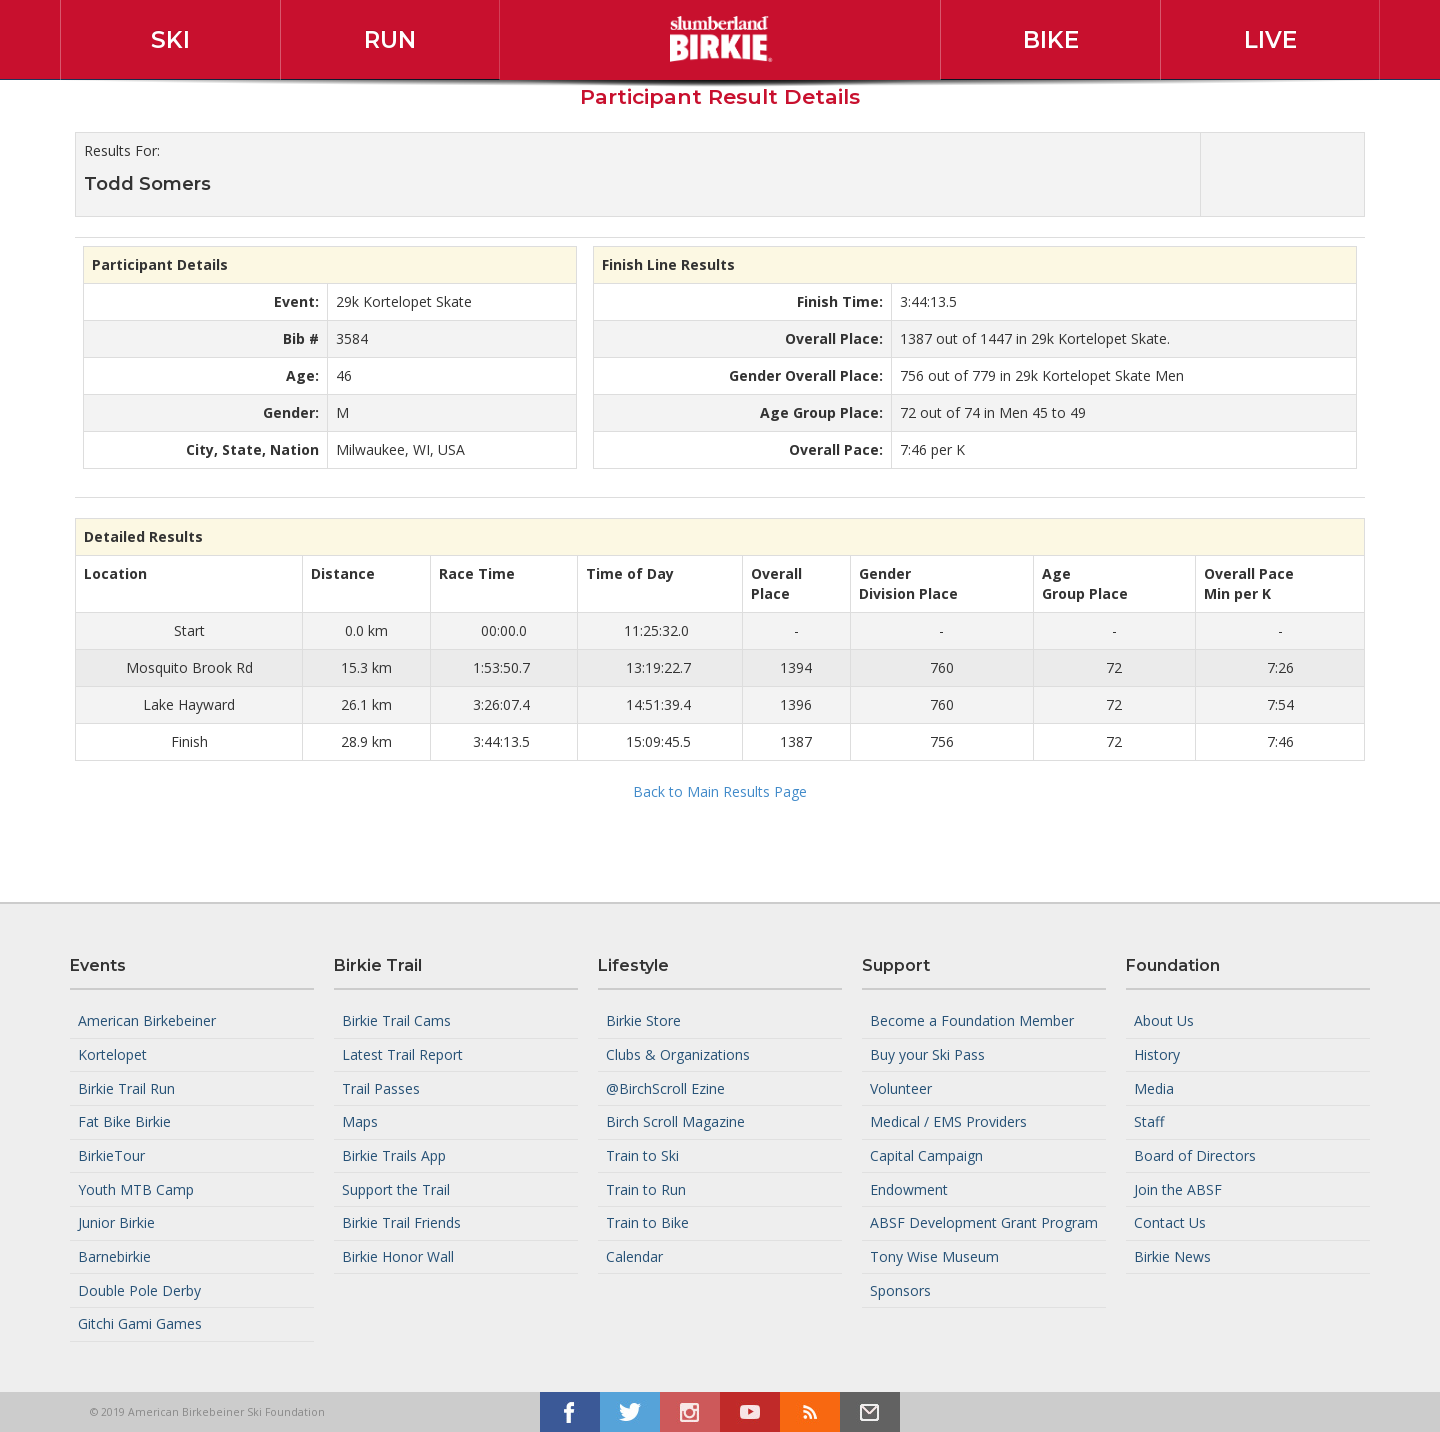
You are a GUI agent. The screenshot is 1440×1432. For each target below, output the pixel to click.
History (1157, 1054)
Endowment (909, 1188)
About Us (1164, 1020)
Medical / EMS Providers (948, 1121)
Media (1154, 1087)
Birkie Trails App (394, 1155)
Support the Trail (396, 1188)
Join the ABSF (1178, 1188)
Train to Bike (647, 1222)
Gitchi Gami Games (140, 1323)
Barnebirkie (114, 1256)
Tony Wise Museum (934, 1256)
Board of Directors (1195, 1155)
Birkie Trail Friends (401, 1222)
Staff (1149, 1121)
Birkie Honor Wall (398, 1256)
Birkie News (1172, 1256)
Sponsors (900, 1289)
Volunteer (901, 1087)
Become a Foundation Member (972, 1020)
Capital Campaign (926, 1155)
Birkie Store (643, 1020)
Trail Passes (381, 1087)
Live (1270, 40)
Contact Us (1170, 1222)
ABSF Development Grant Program (984, 1222)
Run (390, 40)
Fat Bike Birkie (124, 1121)
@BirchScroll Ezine (665, 1087)
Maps (360, 1121)
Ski (170, 40)
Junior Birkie (116, 1222)
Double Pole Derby (139, 1289)
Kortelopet (112, 1054)
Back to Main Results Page (720, 791)
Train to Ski (642, 1155)
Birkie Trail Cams (396, 1020)
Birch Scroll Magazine (675, 1121)
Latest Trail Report (402, 1054)
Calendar (634, 1256)
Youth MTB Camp (136, 1188)
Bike (1051, 40)
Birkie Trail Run (126, 1087)
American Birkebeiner (147, 1020)
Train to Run (646, 1188)
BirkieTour (111, 1155)
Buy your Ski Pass (927, 1054)
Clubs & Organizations (678, 1054)
